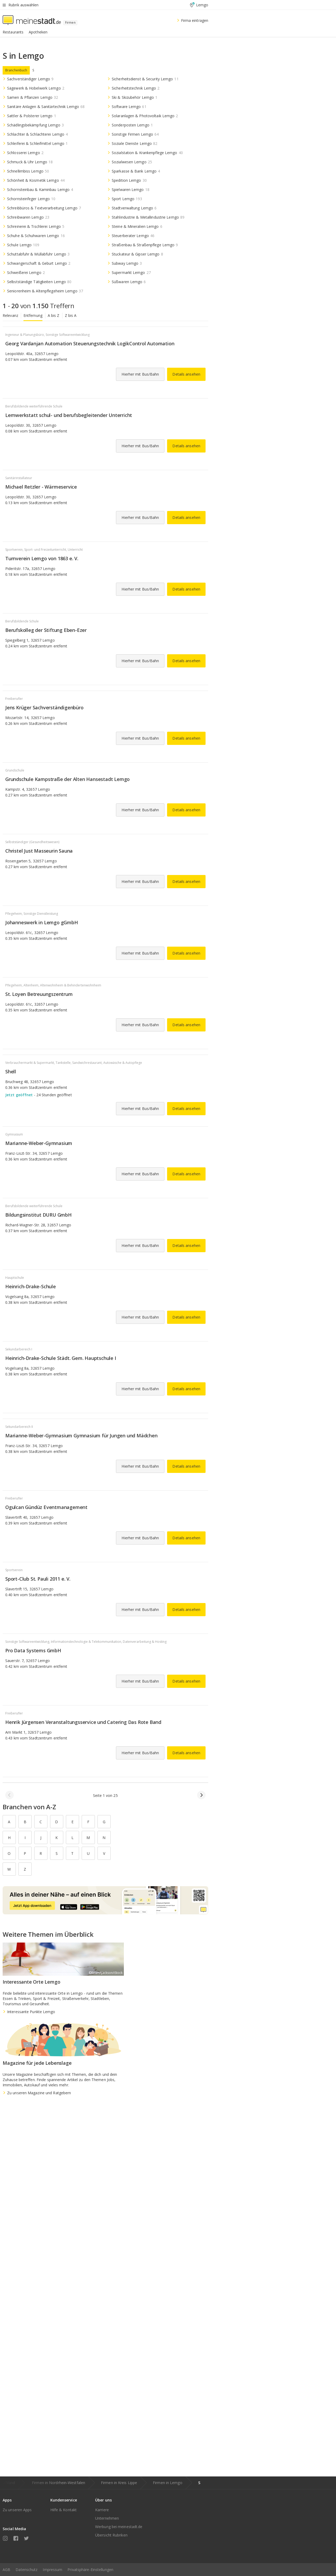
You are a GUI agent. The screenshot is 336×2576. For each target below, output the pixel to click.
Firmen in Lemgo (167, 2482)
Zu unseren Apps (17, 2509)
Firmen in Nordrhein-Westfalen (58, 2482)
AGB (6, 2569)
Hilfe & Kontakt (63, 2509)
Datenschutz (26, 2569)
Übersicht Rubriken (111, 2535)
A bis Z (54, 315)
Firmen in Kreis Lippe (119, 2482)
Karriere (102, 2509)
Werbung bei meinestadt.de (119, 2526)
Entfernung (32, 315)
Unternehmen (107, 2518)
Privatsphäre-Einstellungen (90, 2569)
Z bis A (71, 315)
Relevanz (10, 315)
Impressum (52, 2569)
